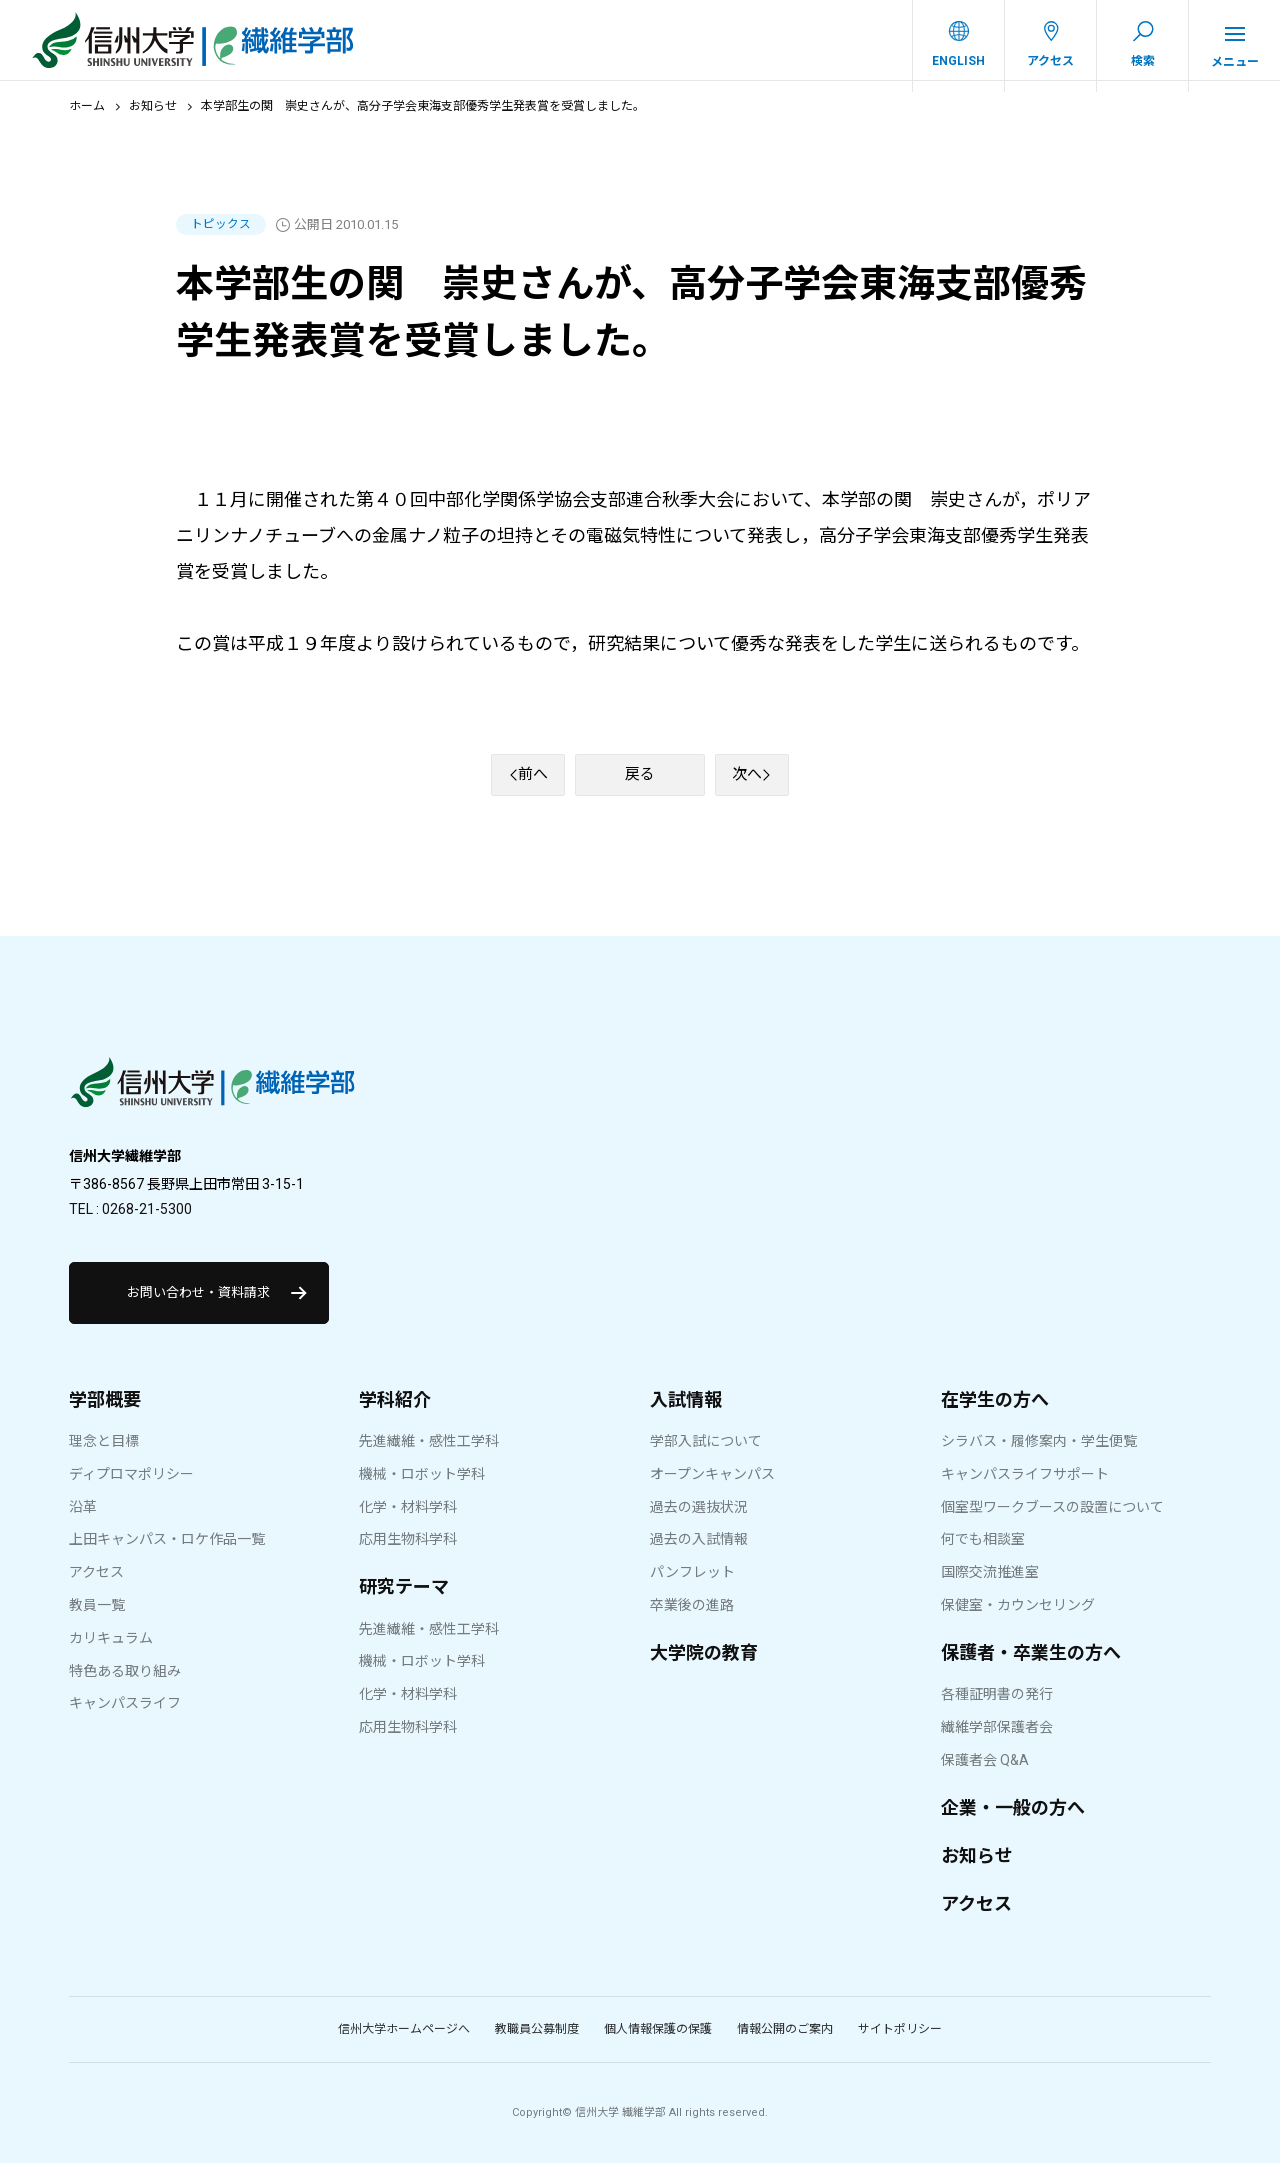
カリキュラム (111, 1655)
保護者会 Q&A (985, 1777)
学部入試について (706, 1458)
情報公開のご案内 (785, 2046)
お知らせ (153, 117)
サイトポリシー (900, 2046)
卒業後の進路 (692, 1622)
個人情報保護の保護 (658, 2046)
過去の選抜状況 (699, 1524)
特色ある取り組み (125, 1688)
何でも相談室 (983, 1556)
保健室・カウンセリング (1018, 1622)
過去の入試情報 (699, 1556)
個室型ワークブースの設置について (1052, 1524)
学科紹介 (395, 1416)
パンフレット (692, 1589)
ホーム (87, 117)
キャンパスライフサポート (1025, 1491)
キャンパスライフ (125, 1720)
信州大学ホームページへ (404, 2046)
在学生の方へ (995, 1416)
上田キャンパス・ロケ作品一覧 (167, 1556)
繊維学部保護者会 (997, 1744)
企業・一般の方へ (1013, 1824)
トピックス (221, 235)
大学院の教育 (704, 1669)
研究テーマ (404, 1603)
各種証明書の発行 (997, 1711)
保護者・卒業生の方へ (1031, 1669)
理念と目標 (104, 1458)
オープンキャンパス (712, 1491)
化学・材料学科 (408, 1524)
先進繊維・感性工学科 (429, 1458)
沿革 (83, 1524)
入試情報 (686, 1416)
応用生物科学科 (408, 1556)
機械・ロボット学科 (422, 1491)
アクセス (96, 1589)
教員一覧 (97, 1622)
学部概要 (105, 1416)
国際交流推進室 (990, 1589)
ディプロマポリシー (131, 1491)
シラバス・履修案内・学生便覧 (1039, 1458)
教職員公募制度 (537, 2046)
